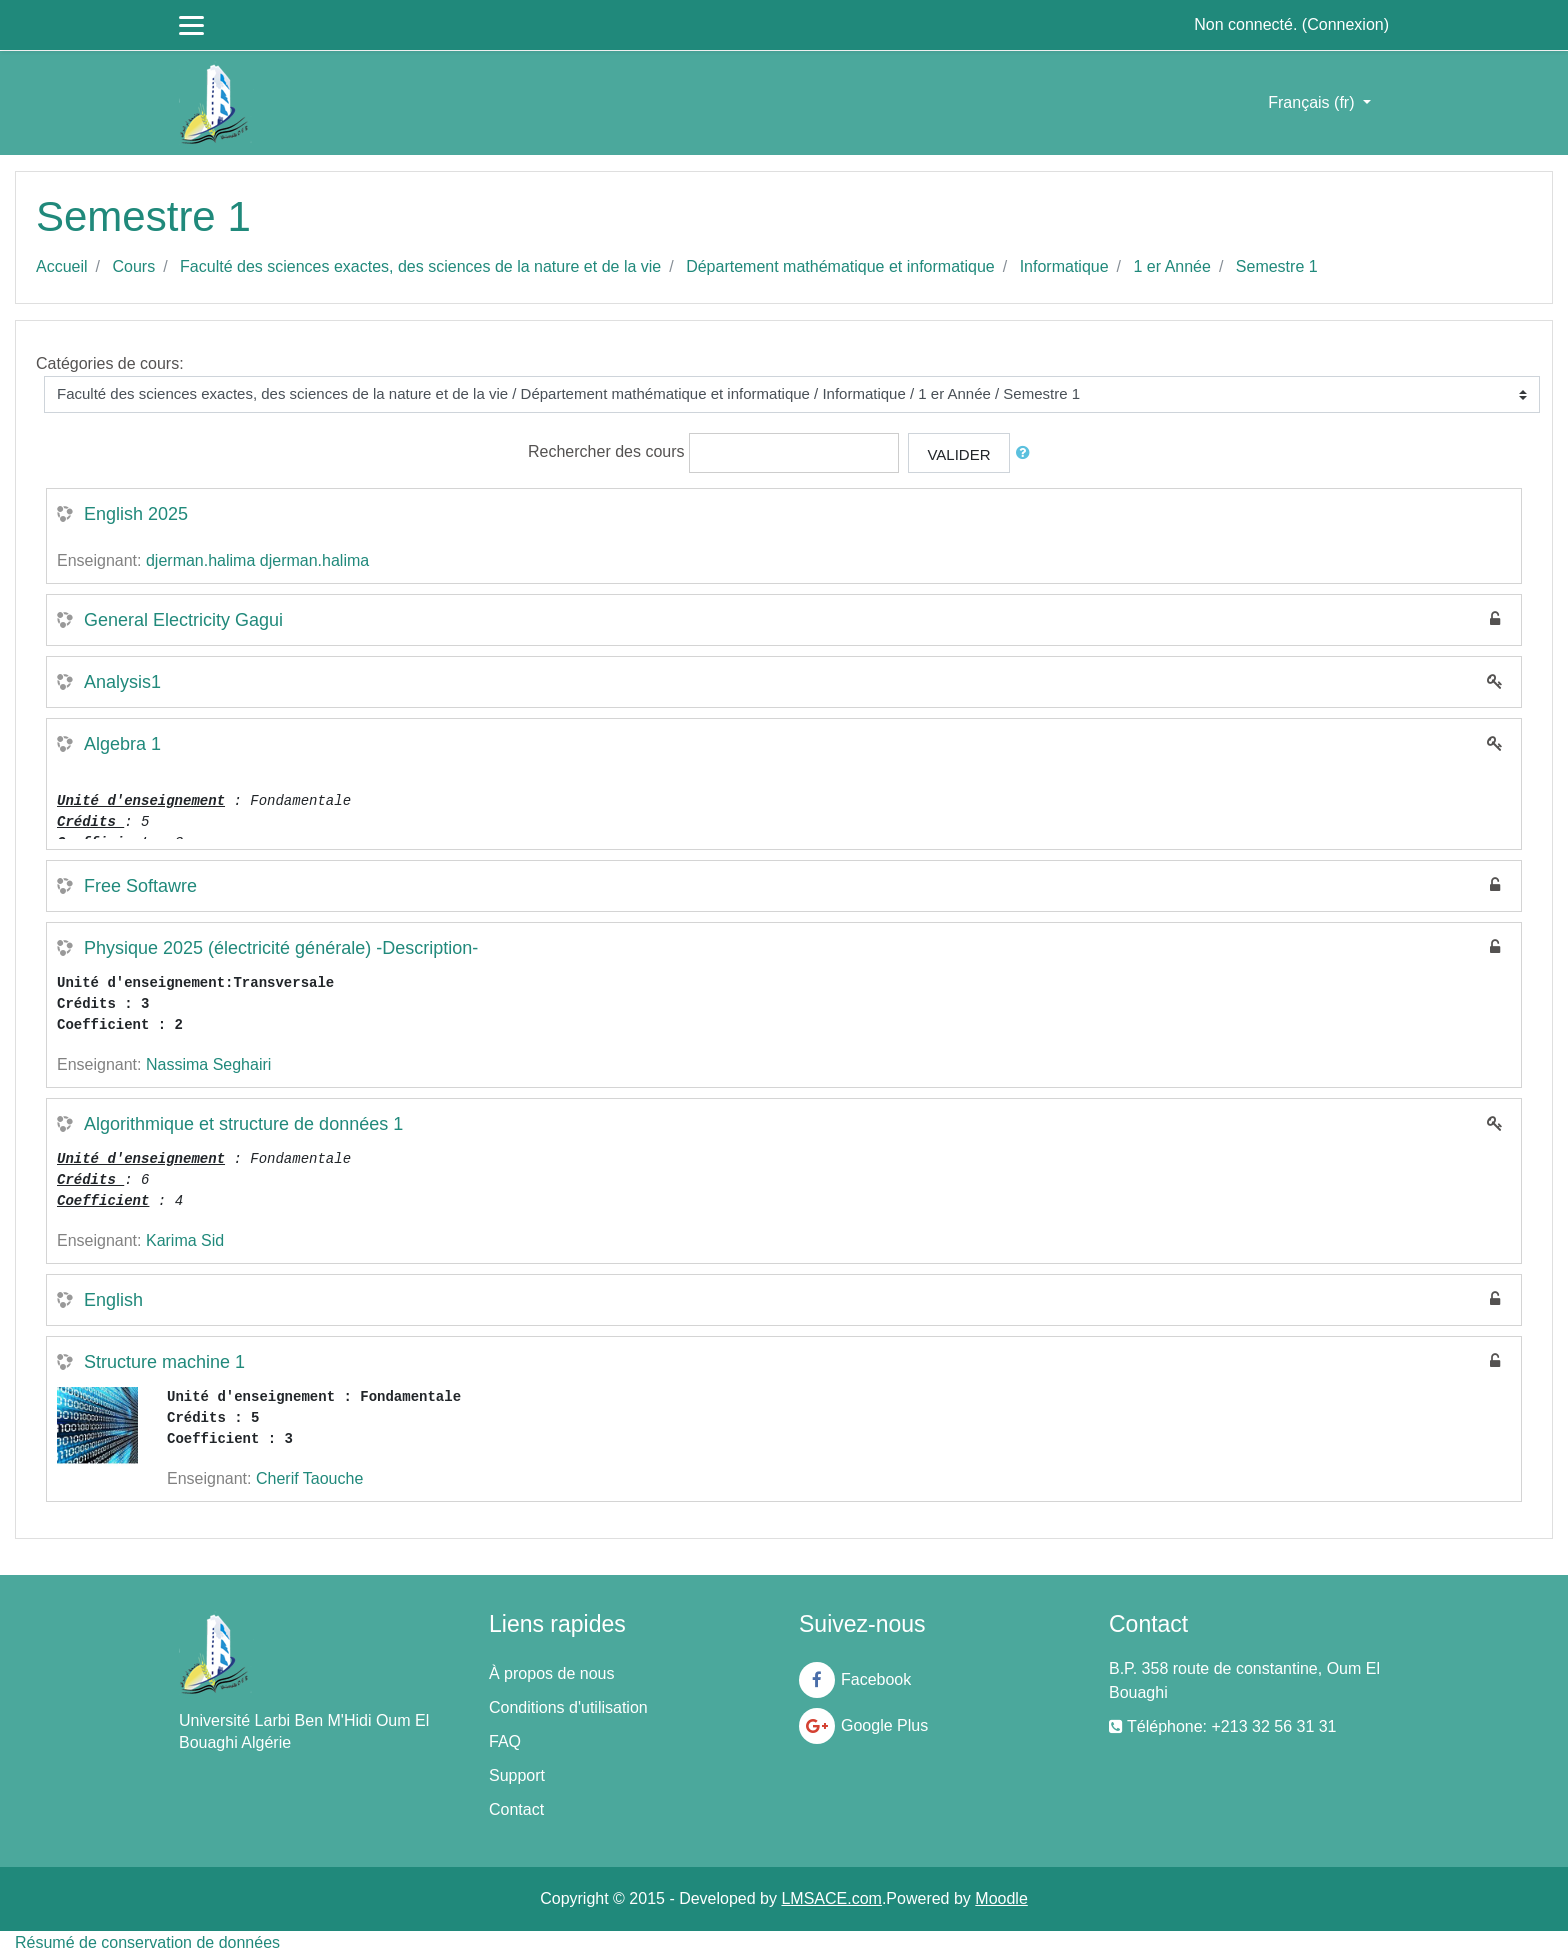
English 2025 (136, 514)
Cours (133, 266)
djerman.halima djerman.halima (257, 560)
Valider (958, 454)
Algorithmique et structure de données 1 (243, 1124)
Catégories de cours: (110, 363)
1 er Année (1172, 266)
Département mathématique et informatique (840, 266)
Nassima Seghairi (208, 1064)
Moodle (1001, 1898)
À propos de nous (551, 1673)
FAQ (505, 1741)
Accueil (62, 266)
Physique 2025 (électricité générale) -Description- (281, 948)
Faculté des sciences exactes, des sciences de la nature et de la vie (420, 266)
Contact (516, 1809)
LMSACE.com (831, 1898)
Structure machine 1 (164, 1362)
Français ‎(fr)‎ (1313, 102)
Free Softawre (140, 886)
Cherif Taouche (309, 1478)
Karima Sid (185, 1240)
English (113, 1300)
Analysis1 (122, 682)
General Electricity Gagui (183, 620)
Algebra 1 (122, 744)
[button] (1027, 453)
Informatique (1064, 266)
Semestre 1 (1277, 266)
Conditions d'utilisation (568, 1707)
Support (517, 1775)
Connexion (1345, 24)
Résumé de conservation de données (147, 1942)
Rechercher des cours (606, 451)
